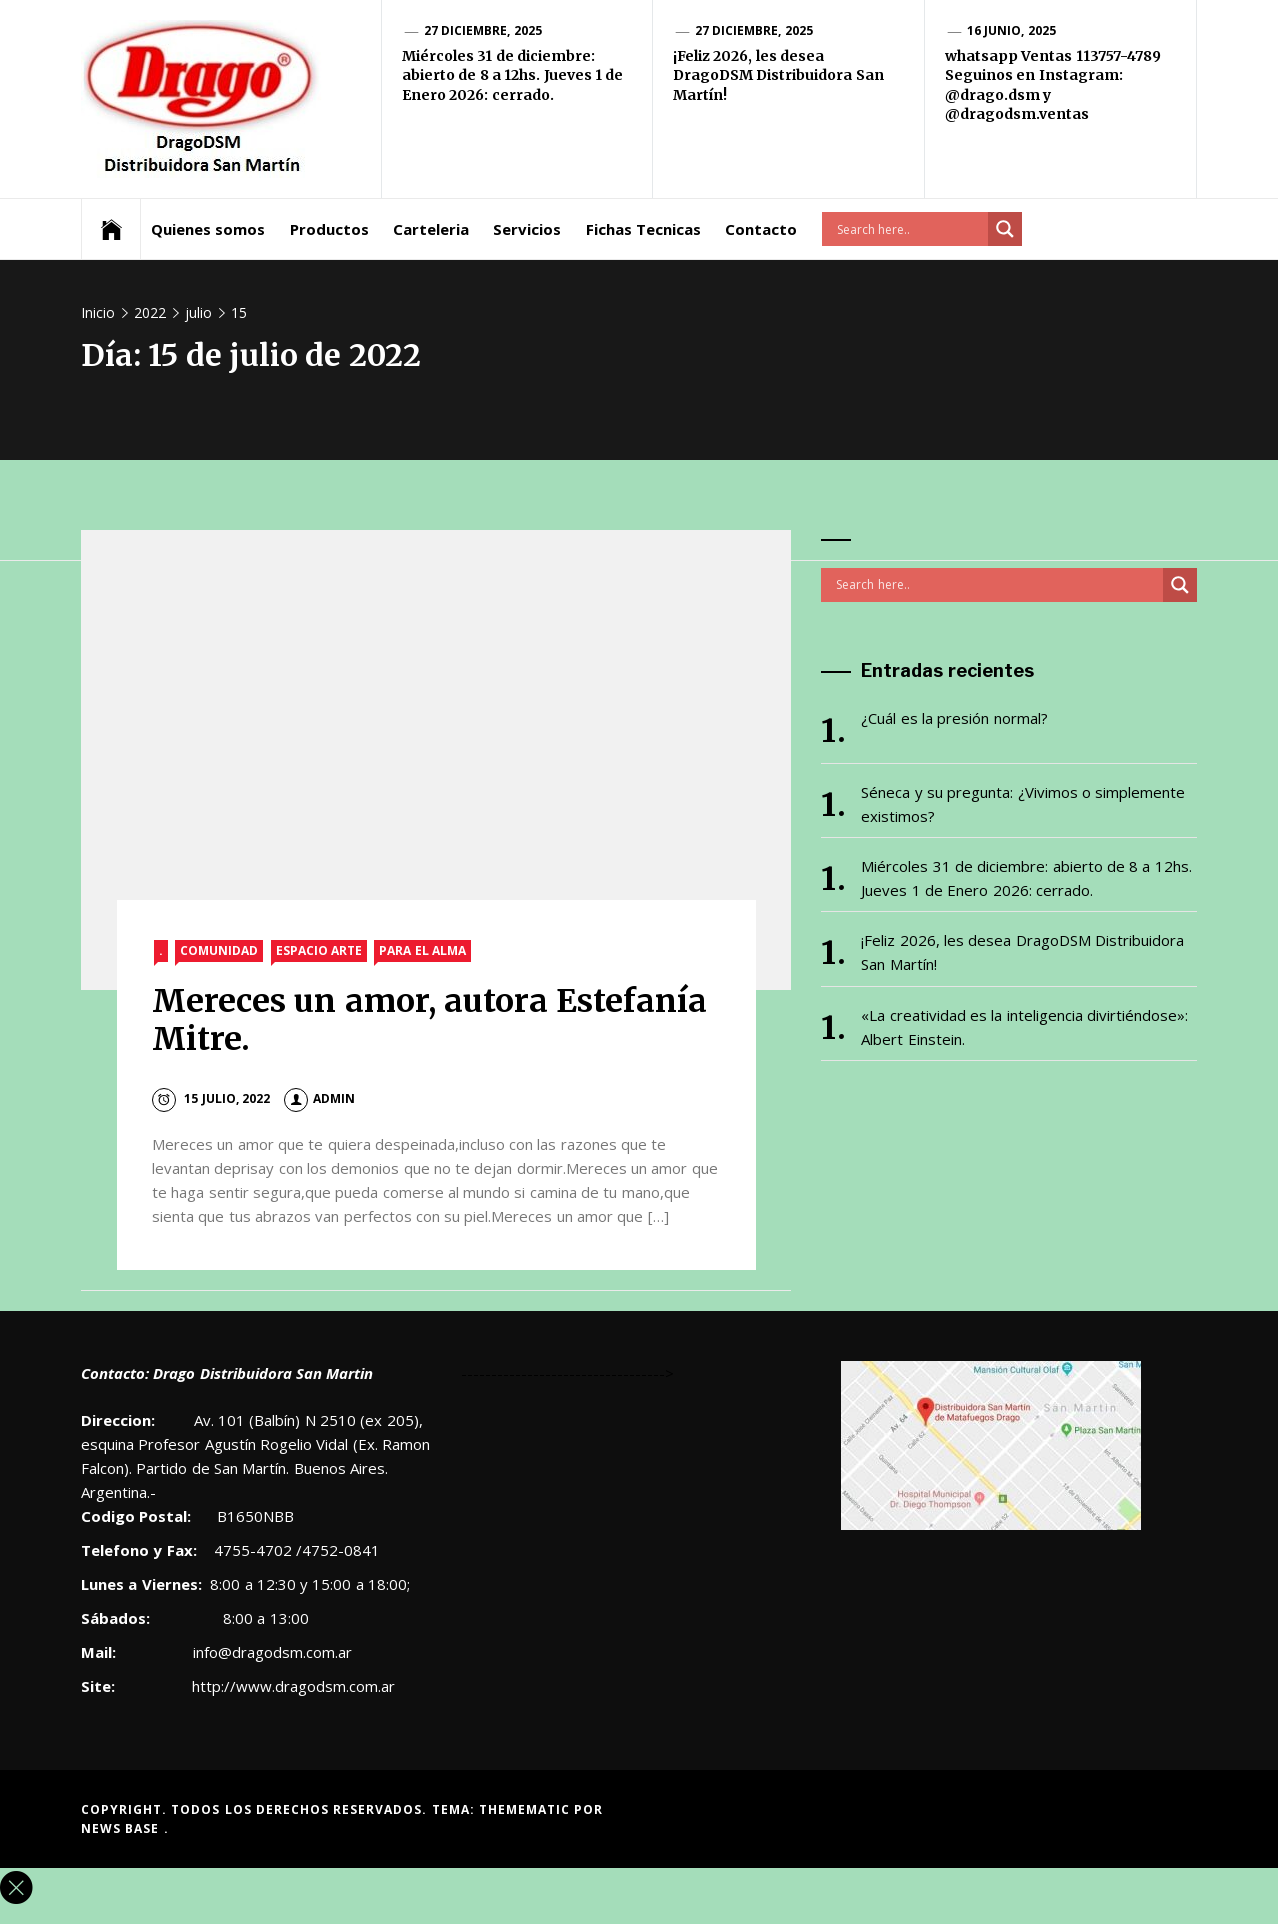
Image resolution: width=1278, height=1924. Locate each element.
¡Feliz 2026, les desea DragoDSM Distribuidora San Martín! (778, 75)
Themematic (526, 1809)
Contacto (761, 229)
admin (319, 1098)
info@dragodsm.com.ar (270, 1652)
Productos (329, 229)
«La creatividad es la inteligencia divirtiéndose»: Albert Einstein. (1024, 1027)
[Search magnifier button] (1005, 229)
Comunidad (219, 950)
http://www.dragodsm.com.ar (293, 1686)
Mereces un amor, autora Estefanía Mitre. (429, 1020)
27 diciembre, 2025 (483, 30)
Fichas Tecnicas (643, 229)
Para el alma (422, 950)
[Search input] (910, 229)
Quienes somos (208, 229)
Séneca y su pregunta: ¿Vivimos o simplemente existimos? (1023, 804)
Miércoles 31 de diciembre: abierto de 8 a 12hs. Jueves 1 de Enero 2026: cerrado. (512, 75)
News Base (122, 1828)
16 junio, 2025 (1011, 30)
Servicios (527, 229)
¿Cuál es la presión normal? (954, 718)
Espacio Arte (319, 950)
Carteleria (431, 229)
